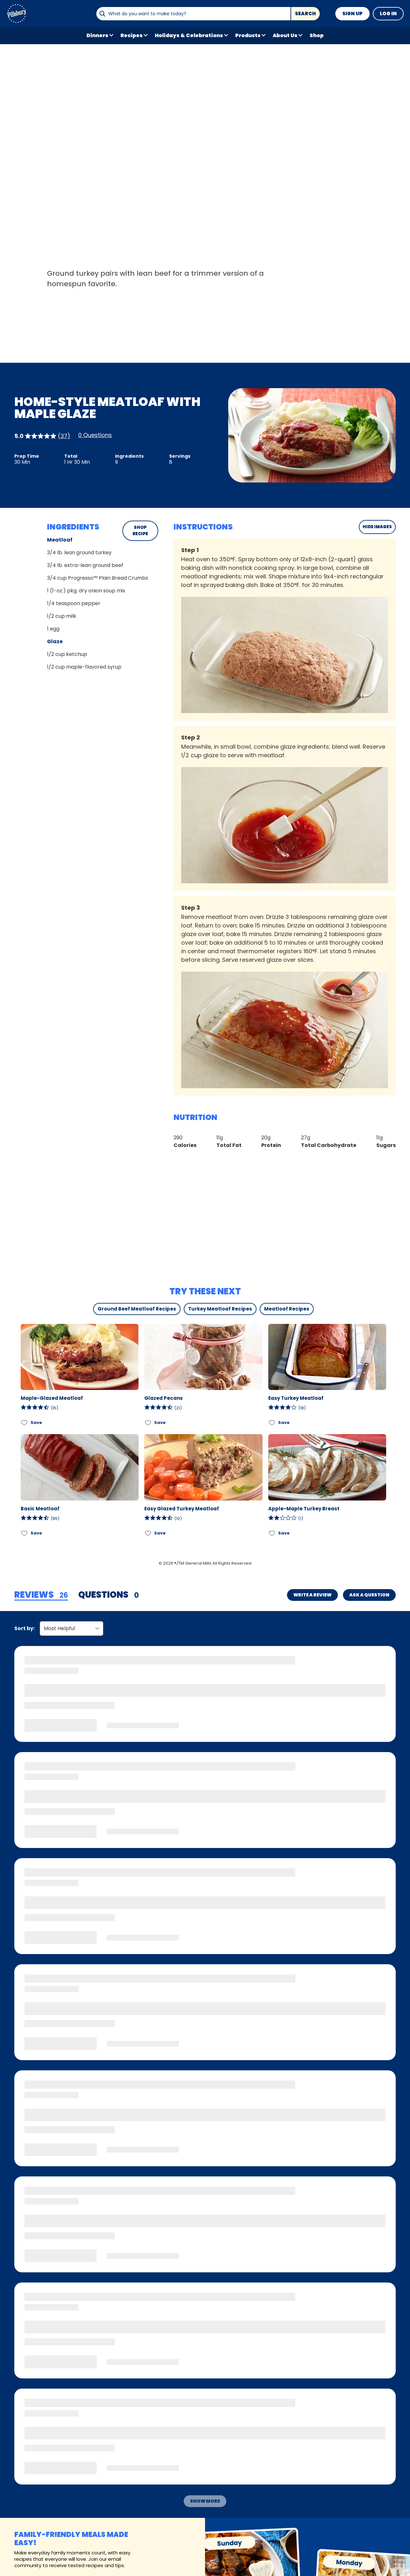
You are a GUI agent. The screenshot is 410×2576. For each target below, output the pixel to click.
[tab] (41, 1595)
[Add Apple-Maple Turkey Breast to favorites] (272, 1533)
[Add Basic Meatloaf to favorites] (25, 1533)
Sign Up (352, 13)
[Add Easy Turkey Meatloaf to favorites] (272, 1422)
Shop (317, 35)
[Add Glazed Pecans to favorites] (148, 1422)
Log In (388, 13)
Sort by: (24, 1628)
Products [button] (248, 35)
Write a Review (312, 1595)
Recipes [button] (131, 35)
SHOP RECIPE (140, 530)
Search (305, 13)
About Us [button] (285, 35)
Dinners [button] (97, 35)
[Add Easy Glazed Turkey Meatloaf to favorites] (148, 1533)
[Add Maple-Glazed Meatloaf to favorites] (25, 1422)
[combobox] (193, 13)
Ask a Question (369, 1595)
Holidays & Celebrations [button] (189, 35)
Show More (205, 2501)
